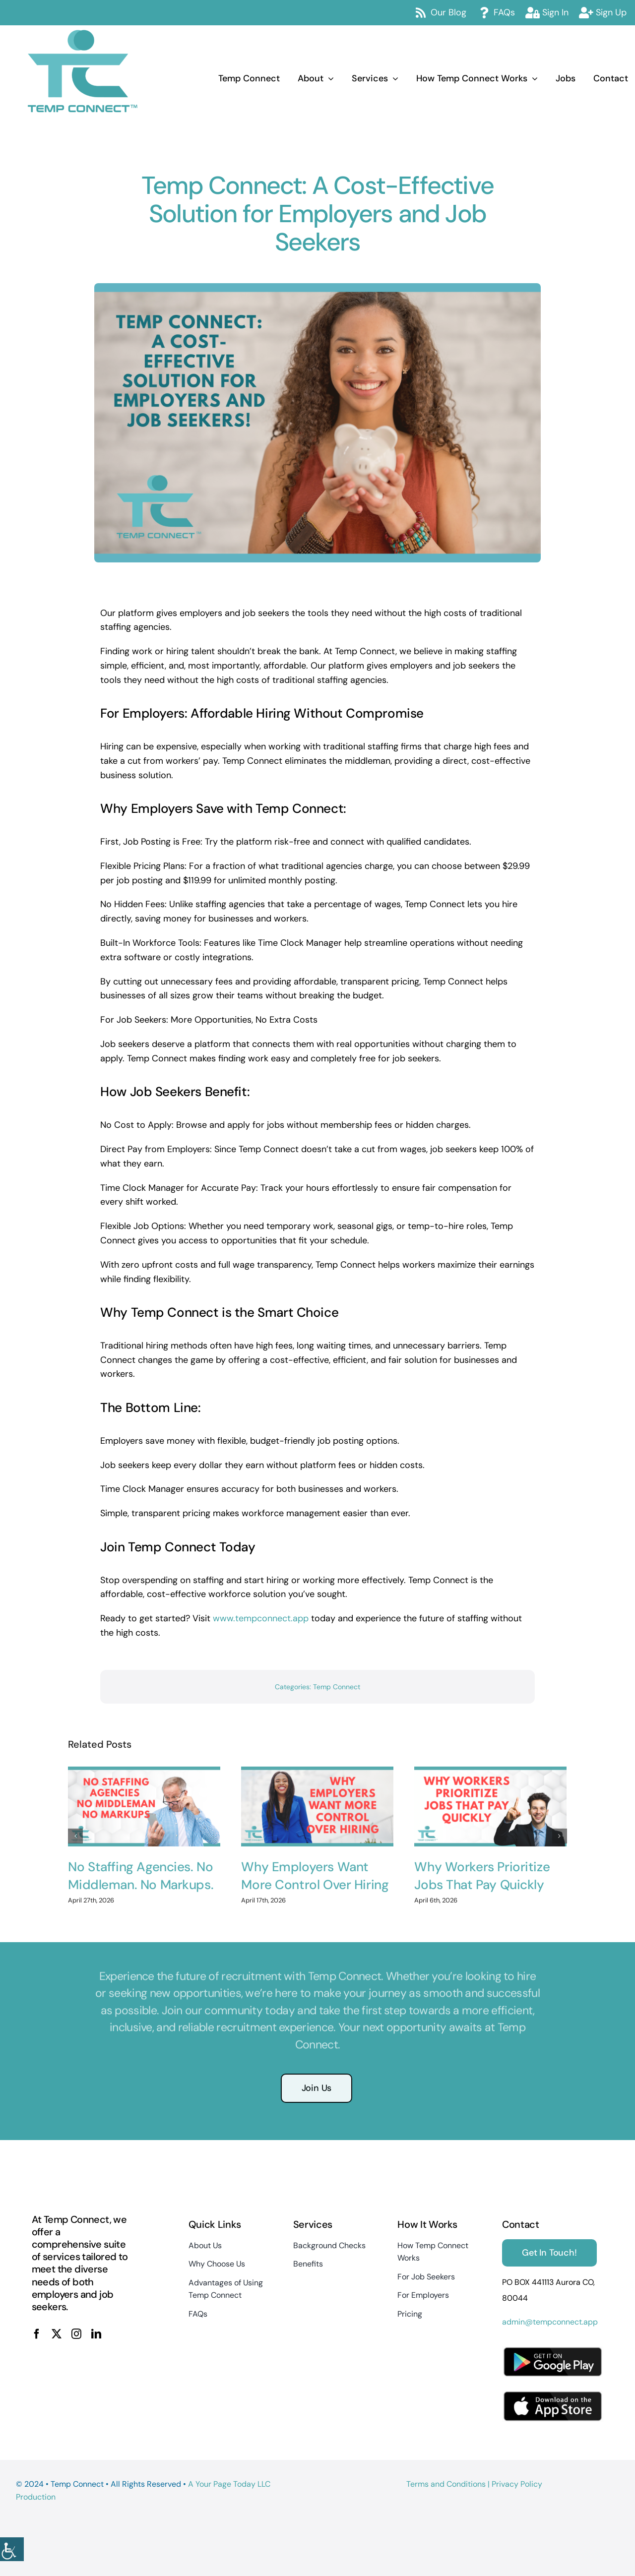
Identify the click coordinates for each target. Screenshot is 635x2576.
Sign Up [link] (611, 12)
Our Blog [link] (448, 12)
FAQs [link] (504, 12)
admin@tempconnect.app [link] (550, 2322)
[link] (12, 2549)
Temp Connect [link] (336, 1686)
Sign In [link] (555, 12)
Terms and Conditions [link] (446, 2484)
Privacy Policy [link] (517, 2484)
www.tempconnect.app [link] (261, 1618)
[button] (75, 1827)
